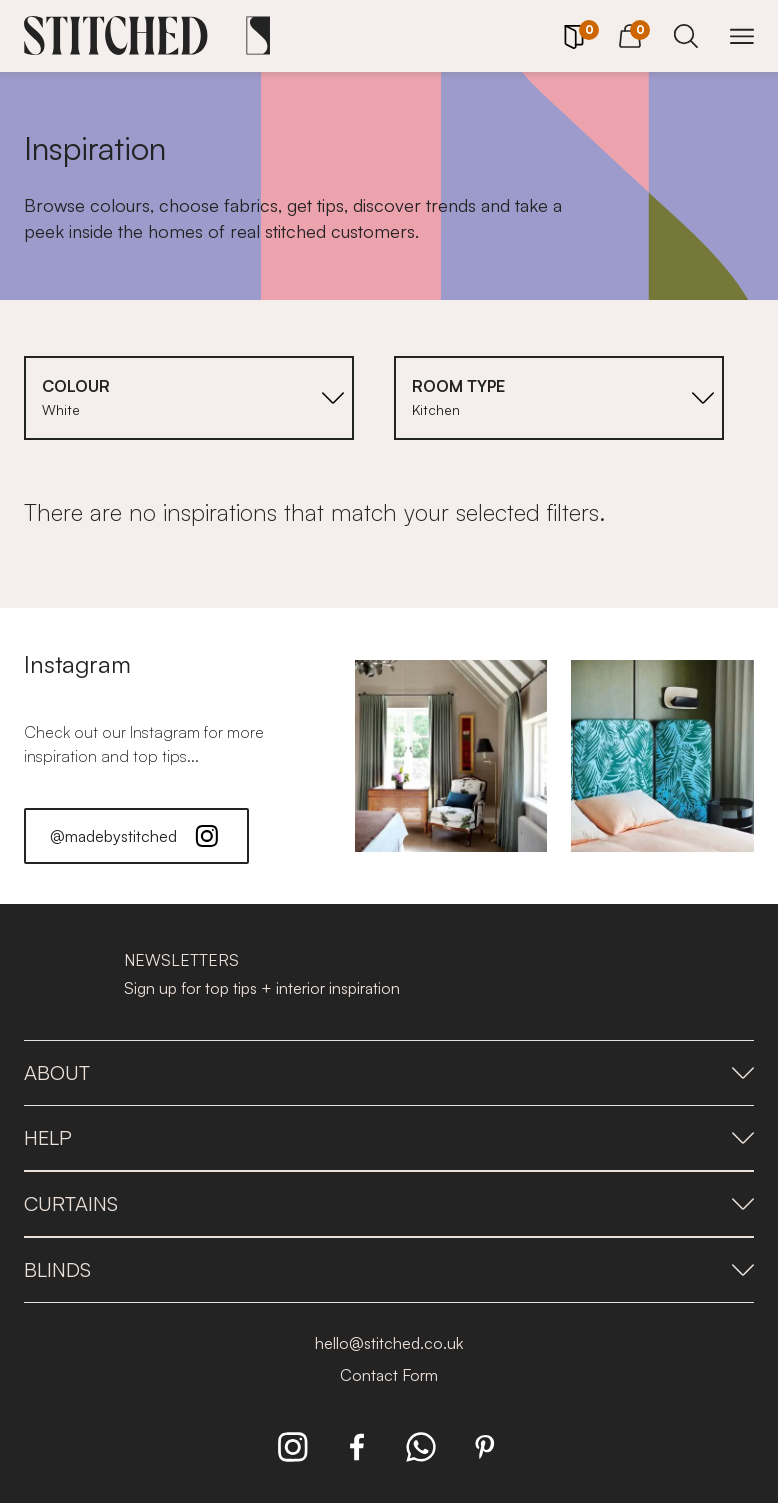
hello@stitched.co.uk (389, 1343)
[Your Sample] (574, 37)
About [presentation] (389, 1072)
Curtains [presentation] (389, 1203)
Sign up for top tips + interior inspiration (262, 988)
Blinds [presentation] (389, 1269)
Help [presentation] (389, 1137)
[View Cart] (630, 33)
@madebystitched (136, 836)
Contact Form (389, 1375)
